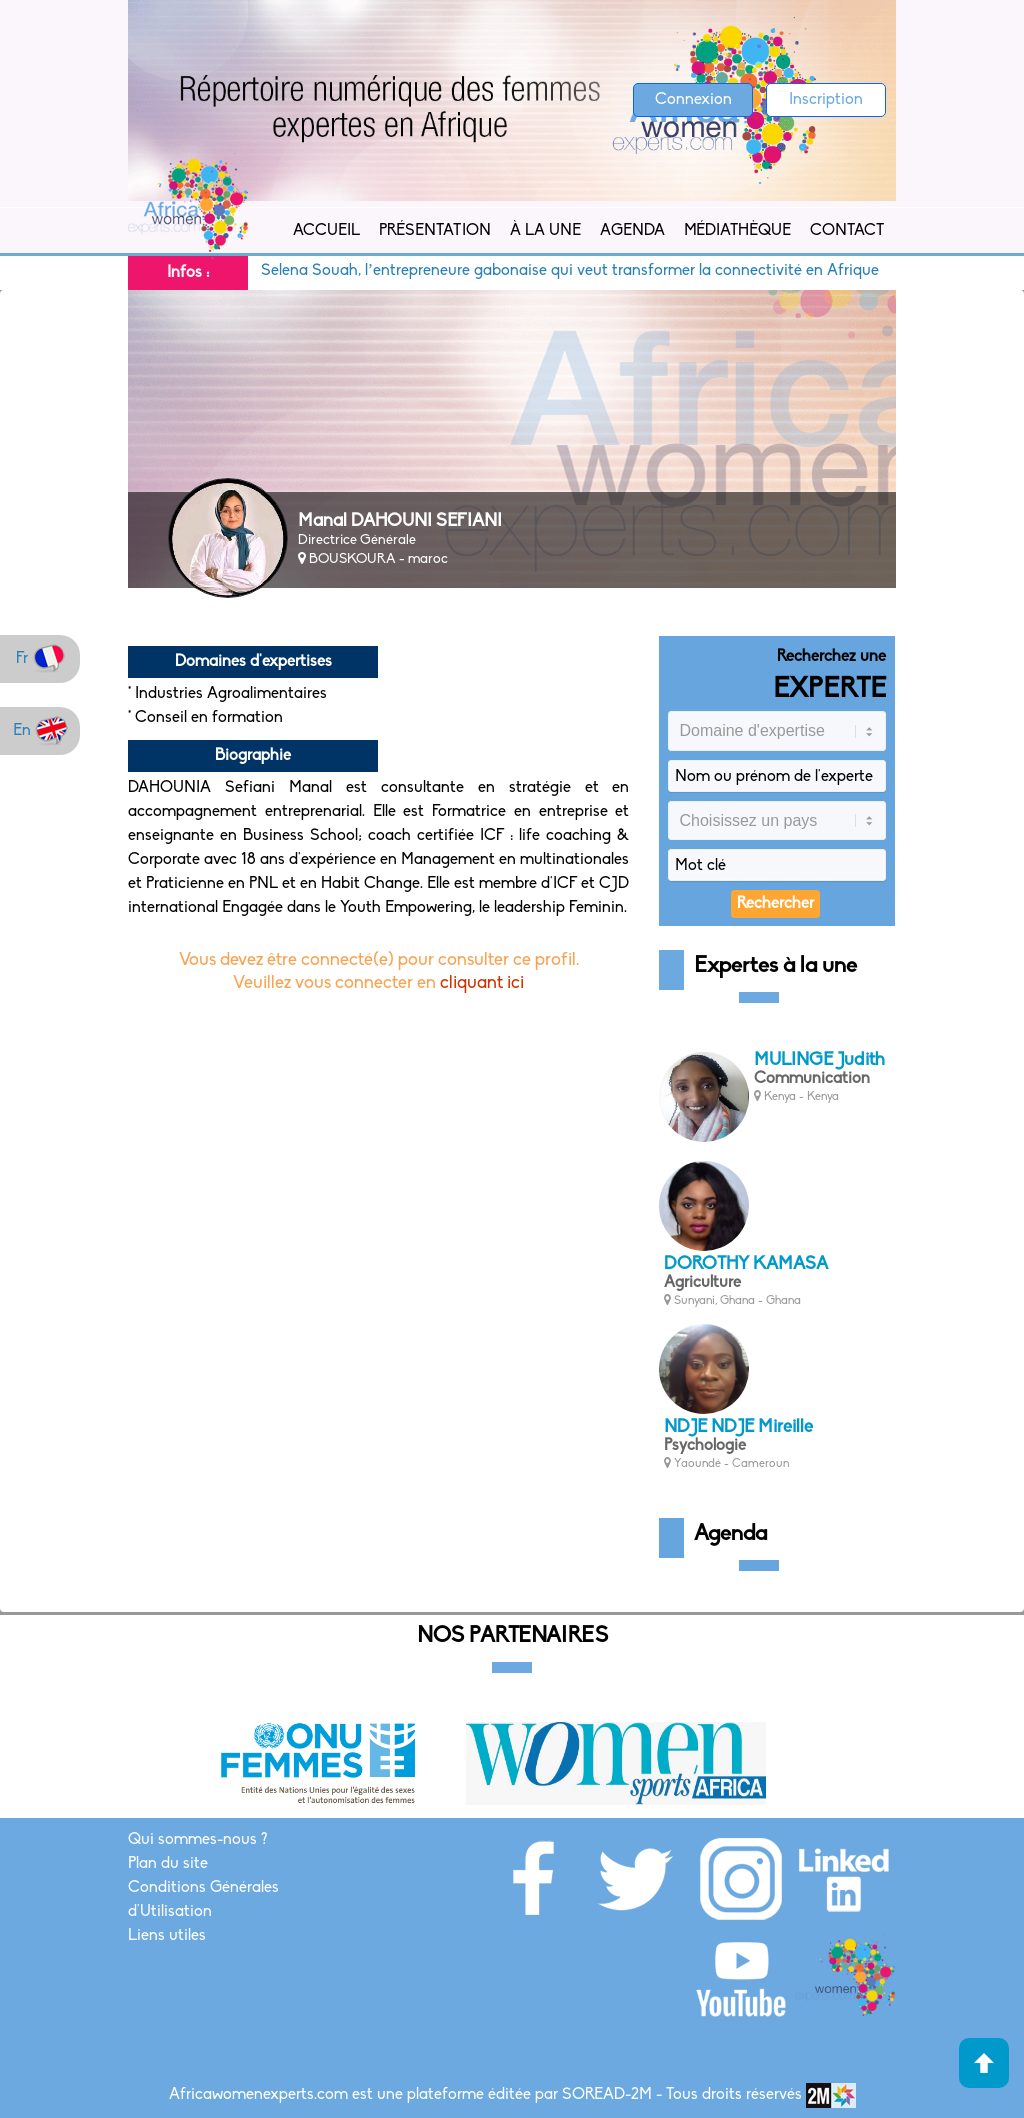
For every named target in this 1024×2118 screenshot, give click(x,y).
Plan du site (168, 1864)
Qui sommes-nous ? (197, 1840)
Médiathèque (737, 231)
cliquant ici (482, 983)
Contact (847, 231)
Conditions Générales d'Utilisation (203, 1900)
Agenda (632, 231)
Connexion (693, 100)
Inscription (826, 100)
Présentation (435, 231)
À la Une (545, 231)
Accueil (326, 231)
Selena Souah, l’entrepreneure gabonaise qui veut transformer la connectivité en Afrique (584, 271)
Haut (984, 2063)
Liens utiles (167, 1936)
